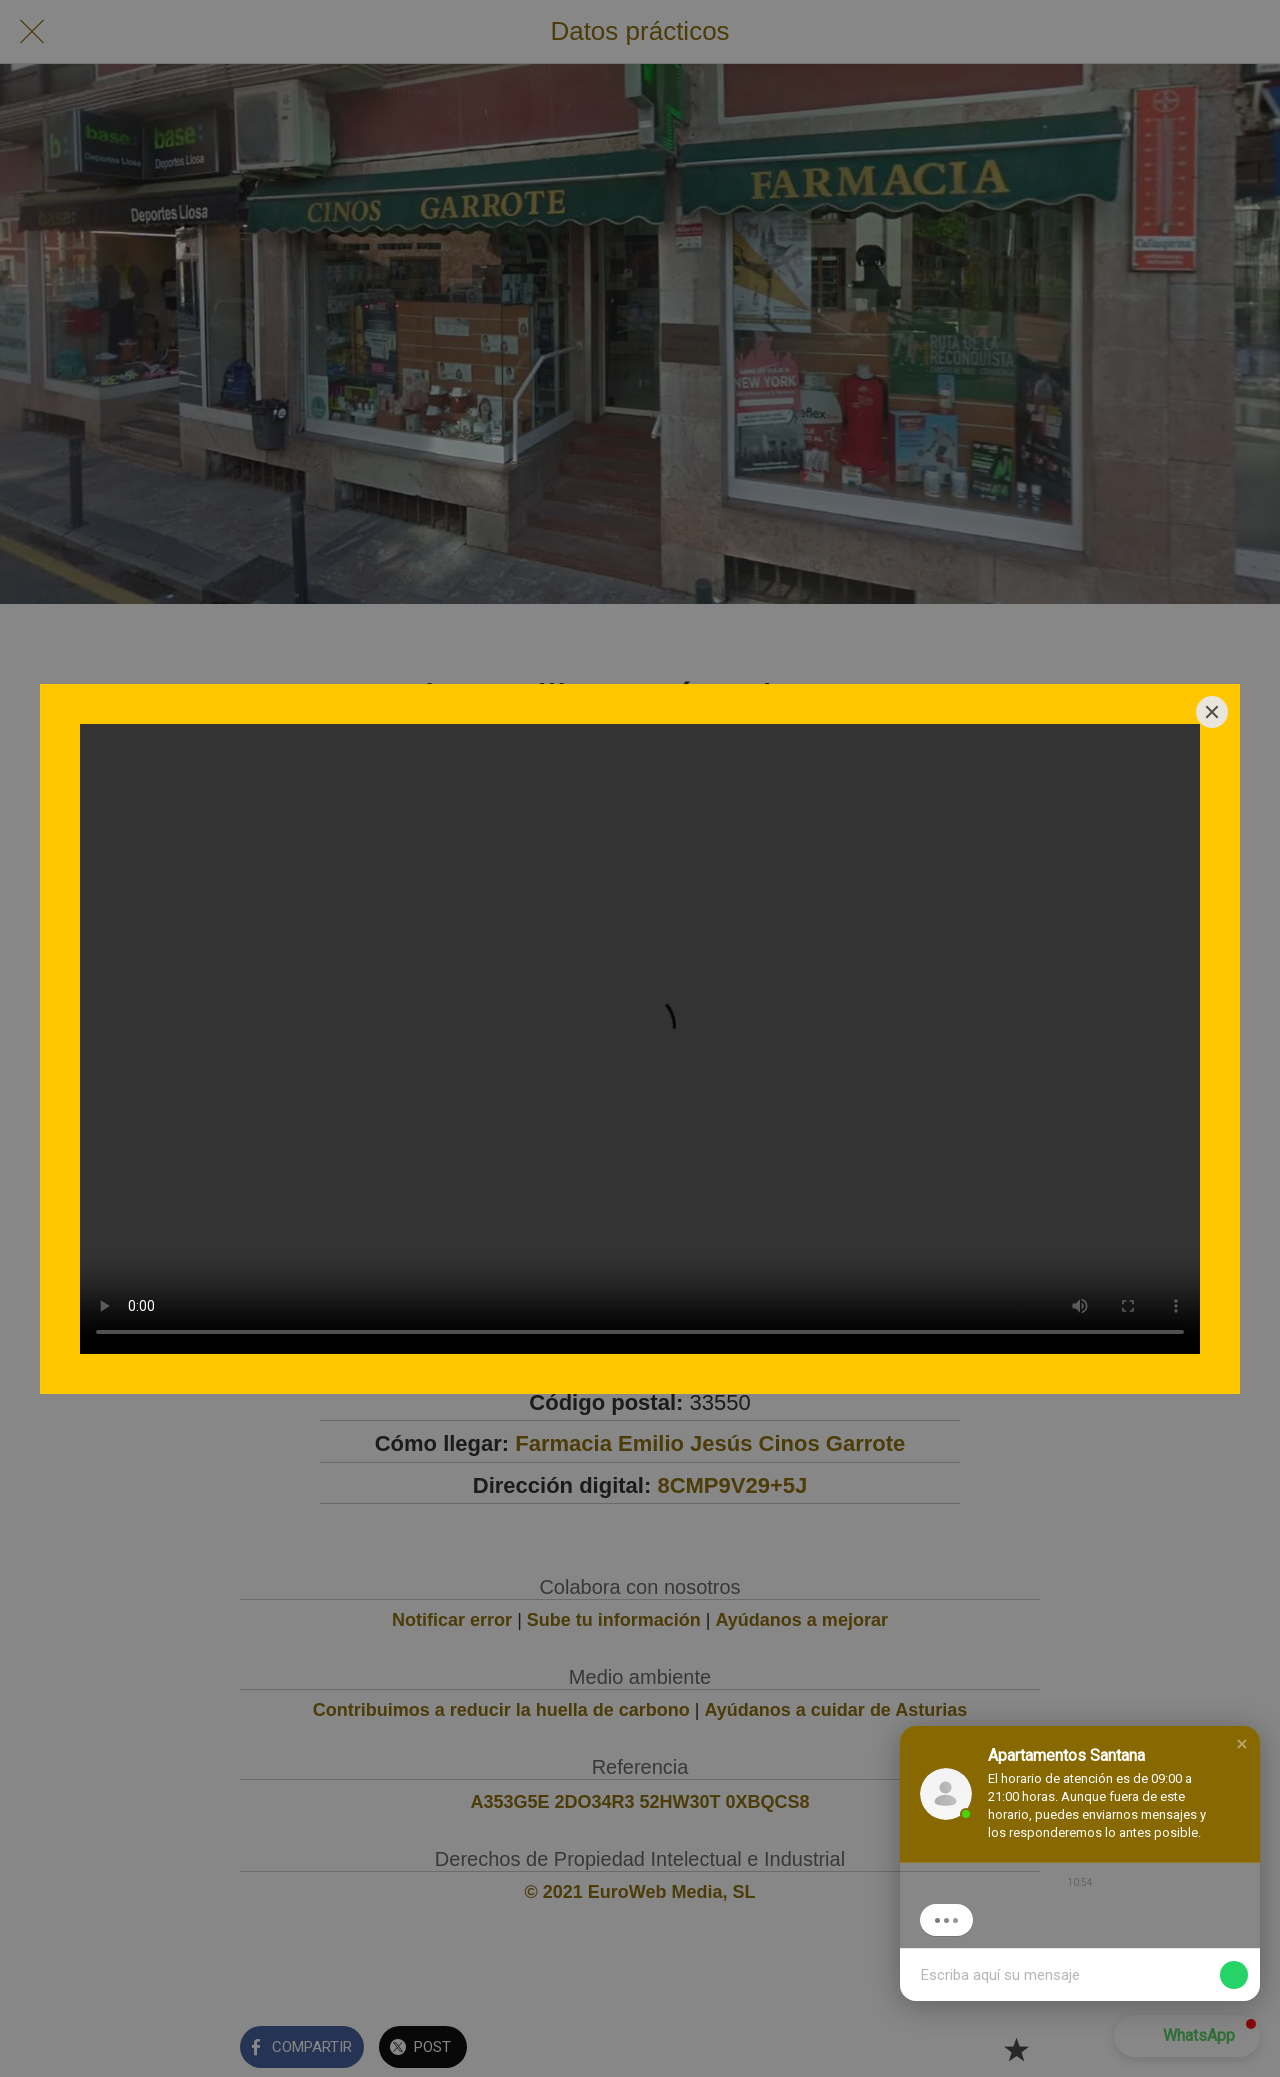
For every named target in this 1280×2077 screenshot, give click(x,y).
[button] (1242, 1744)
